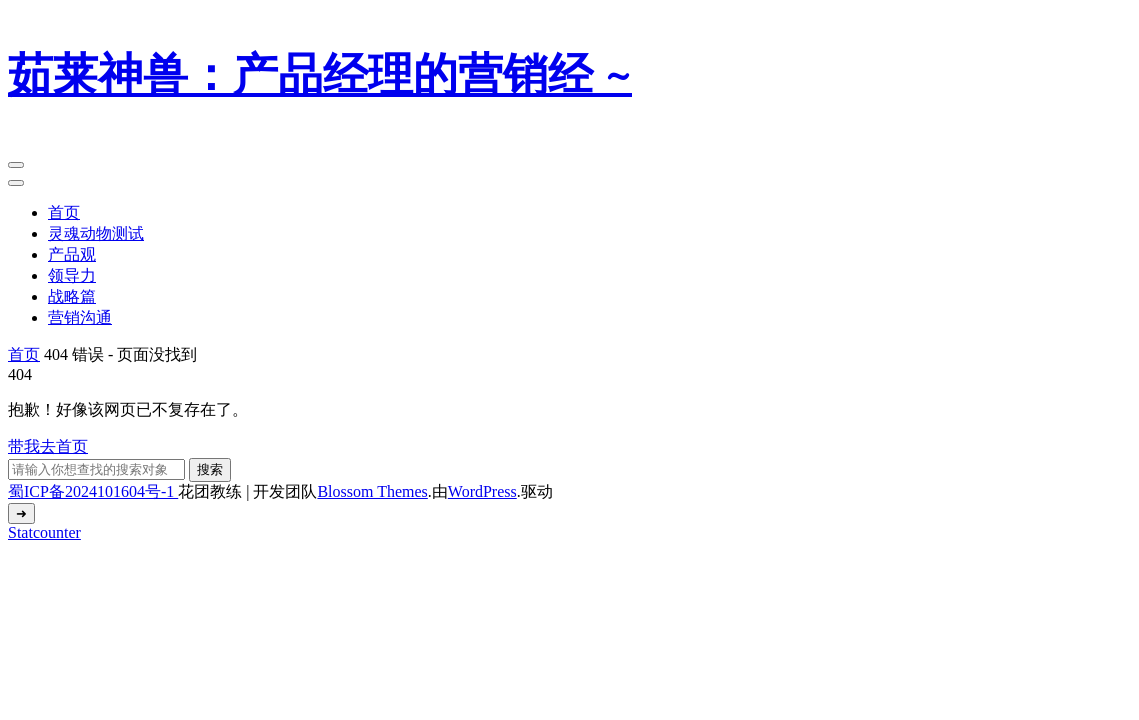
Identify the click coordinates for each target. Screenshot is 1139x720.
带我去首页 (48, 446)
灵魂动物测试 (96, 233)
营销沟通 (80, 317)
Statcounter (44, 532)
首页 (64, 212)
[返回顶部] (21, 513)
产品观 (72, 254)
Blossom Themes (372, 491)
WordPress (482, 491)
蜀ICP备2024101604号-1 (93, 491)
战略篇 (72, 296)
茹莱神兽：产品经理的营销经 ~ (320, 75)
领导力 (72, 275)
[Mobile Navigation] (16, 165)
